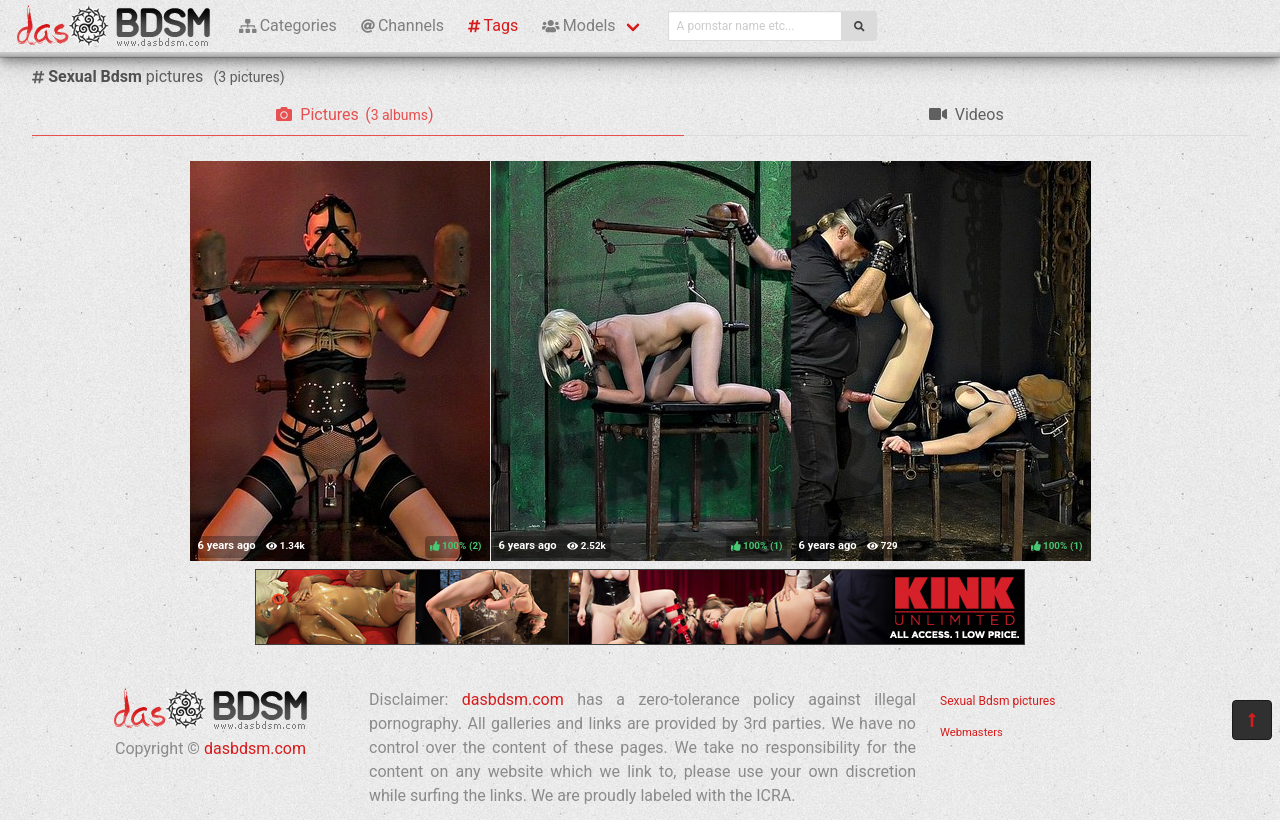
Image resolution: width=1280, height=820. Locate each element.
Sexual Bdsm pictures (997, 701)
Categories (288, 25)
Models (578, 25)
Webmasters (971, 732)
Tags (493, 25)
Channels (402, 25)
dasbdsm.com (255, 748)
